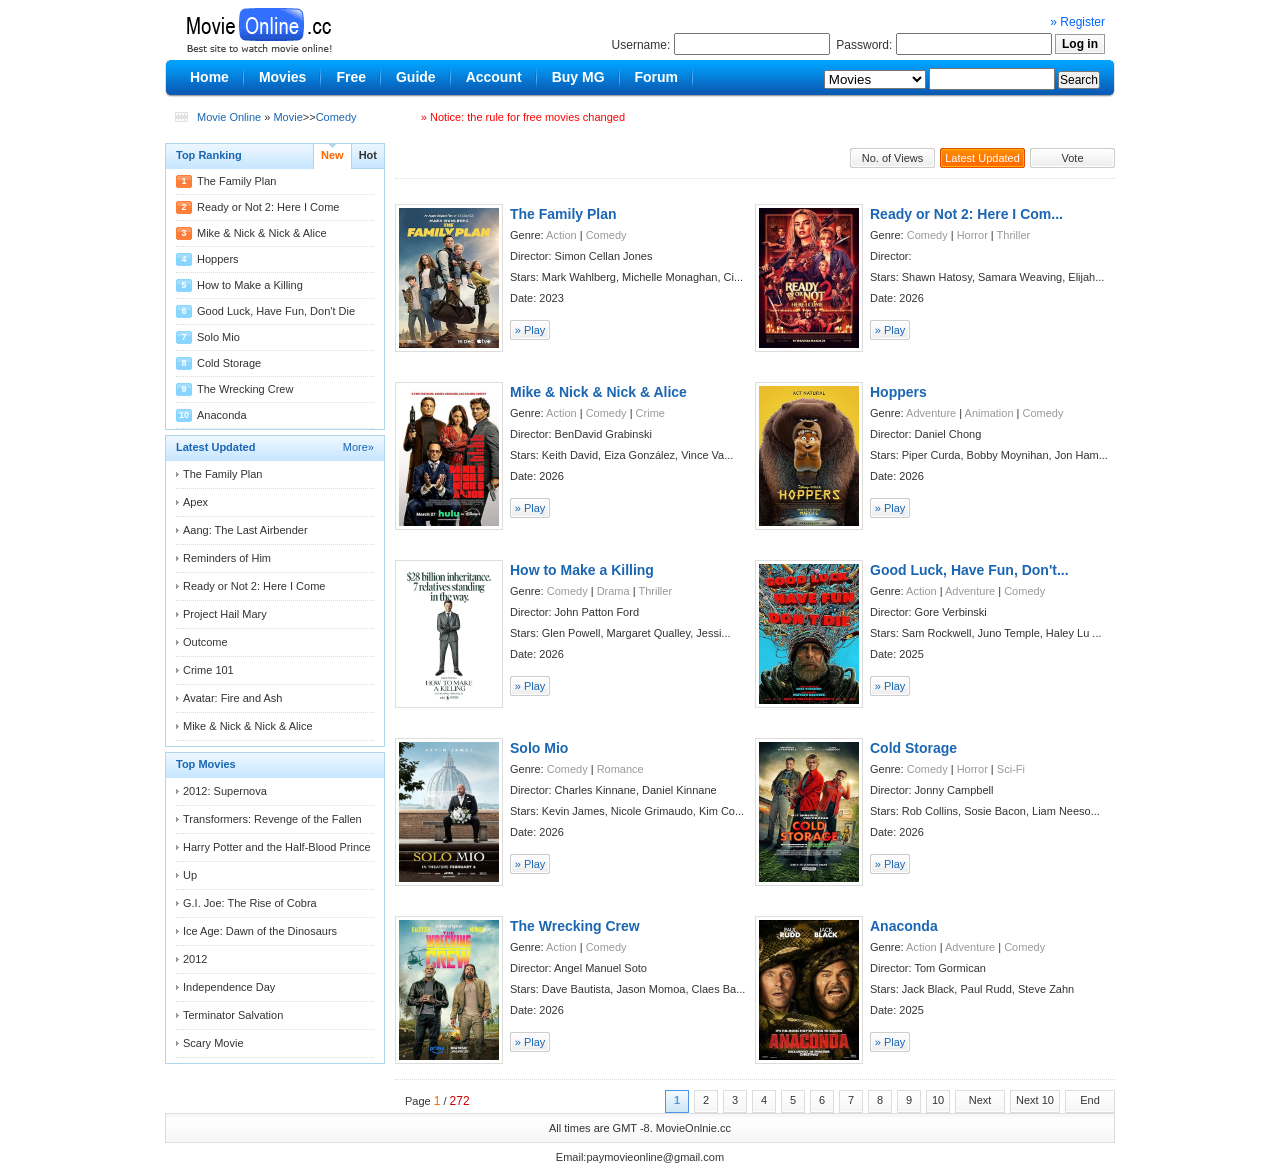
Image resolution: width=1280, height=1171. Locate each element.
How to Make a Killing (250, 285)
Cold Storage (229, 363)
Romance (620, 769)
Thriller (1014, 235)
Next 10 (1035, 1100)
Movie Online (229, 117)
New (332, 155)
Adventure (931, 413)
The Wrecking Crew (245, 389)
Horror (972, 235)
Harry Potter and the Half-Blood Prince (277, 847)
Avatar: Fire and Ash (232, 698)
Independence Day (229, 987)
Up (190, 875)
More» (358, 447)
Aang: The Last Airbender (245, 530)
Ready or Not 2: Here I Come (268, 207)
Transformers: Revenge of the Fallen (272, 819)
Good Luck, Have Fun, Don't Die (276, 311)
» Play (530, 330)
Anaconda (222, 415)
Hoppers (218, 259)
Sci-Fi (1011, 769)
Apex (195, 502)
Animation (989, 413)
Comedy (336, 117)
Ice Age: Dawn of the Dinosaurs (260, 931)
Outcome (205, 642)
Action (561, 235)
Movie (287, 117)
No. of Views (893, 158)
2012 (195, 959)
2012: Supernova (225, 791)
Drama (613, 591)
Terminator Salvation (233, 1015)
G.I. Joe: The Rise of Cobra (250, 903)
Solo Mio (218, 337)
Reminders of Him (227, 558)
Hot (368, 155)
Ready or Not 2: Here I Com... (966, 214)
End (1090, 1100)
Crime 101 (208, 670)
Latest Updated (982, 158)
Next (980, 1100)
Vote (1072, 158)
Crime (650, 413)
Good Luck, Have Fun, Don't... (969, 570)
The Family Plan (236, 181)
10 (938, 1100)
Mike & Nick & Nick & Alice (262, 233)
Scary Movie (213, 1043)
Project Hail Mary (225, 614)
